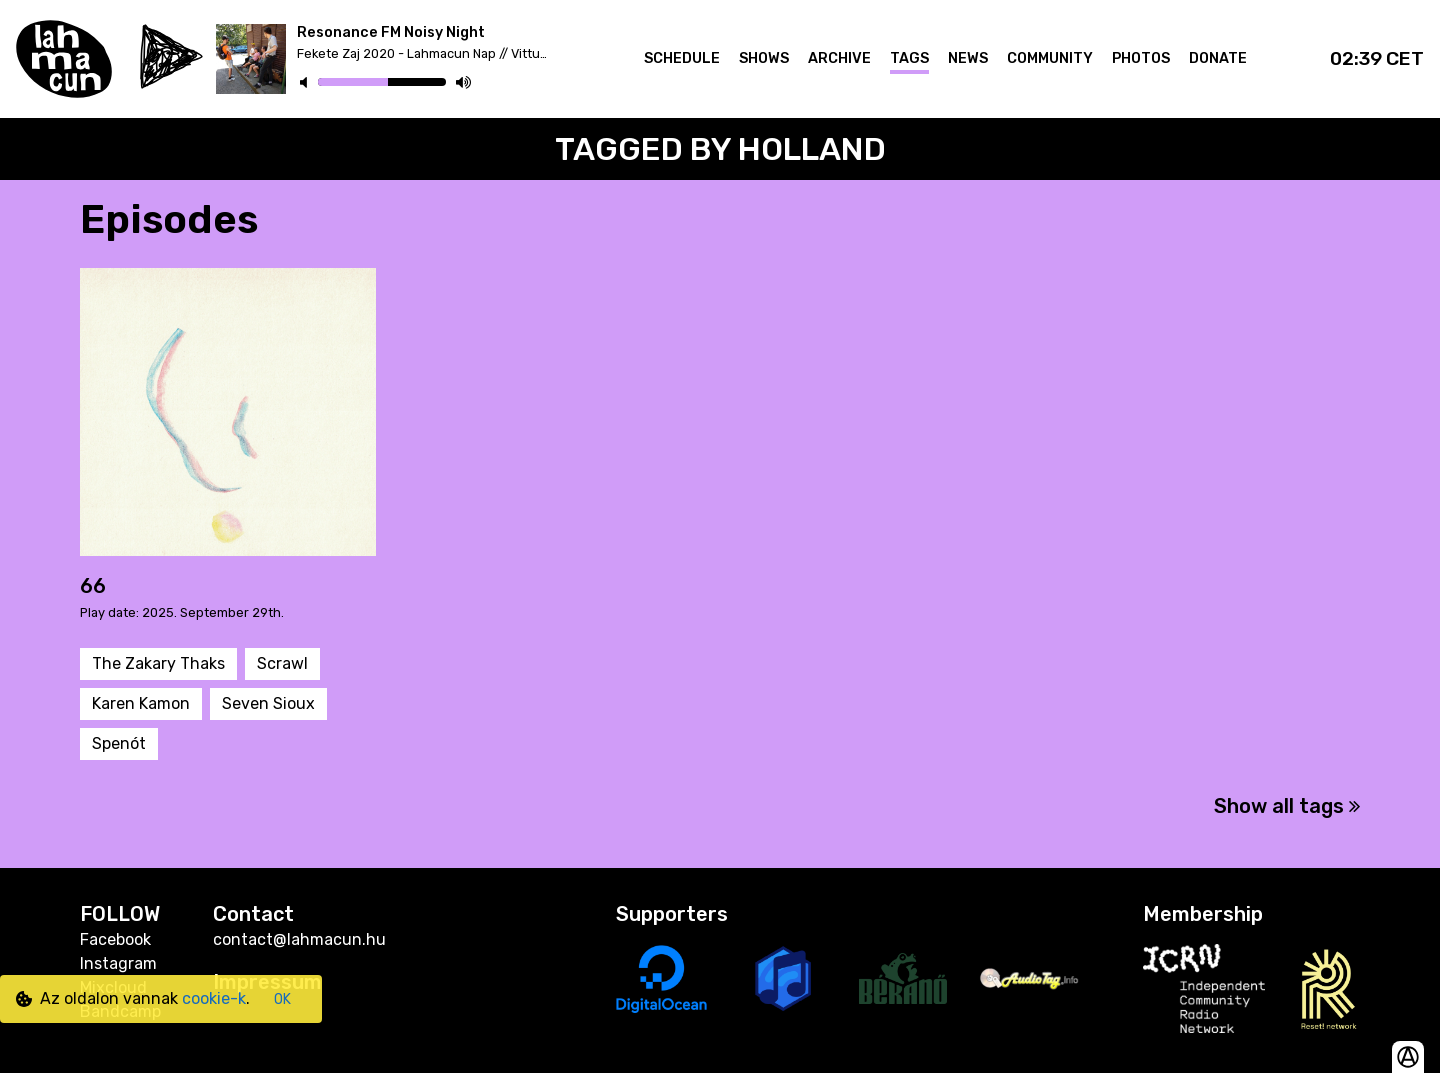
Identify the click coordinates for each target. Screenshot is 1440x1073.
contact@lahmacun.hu (299, 939)
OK (282, 999)
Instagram (118, 963)
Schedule (682, 58)
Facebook (115, 939)
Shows (764, 58)
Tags (909, 58)
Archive (839, 58)
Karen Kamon (141, 703)
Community (1050, 58)
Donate (1218, 58)
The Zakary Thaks (158, 663)
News (968, 58)
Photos (1141, 58)
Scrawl (282, 663)
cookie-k (214, 998)
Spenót (119, 743)
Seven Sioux (268, 703)
